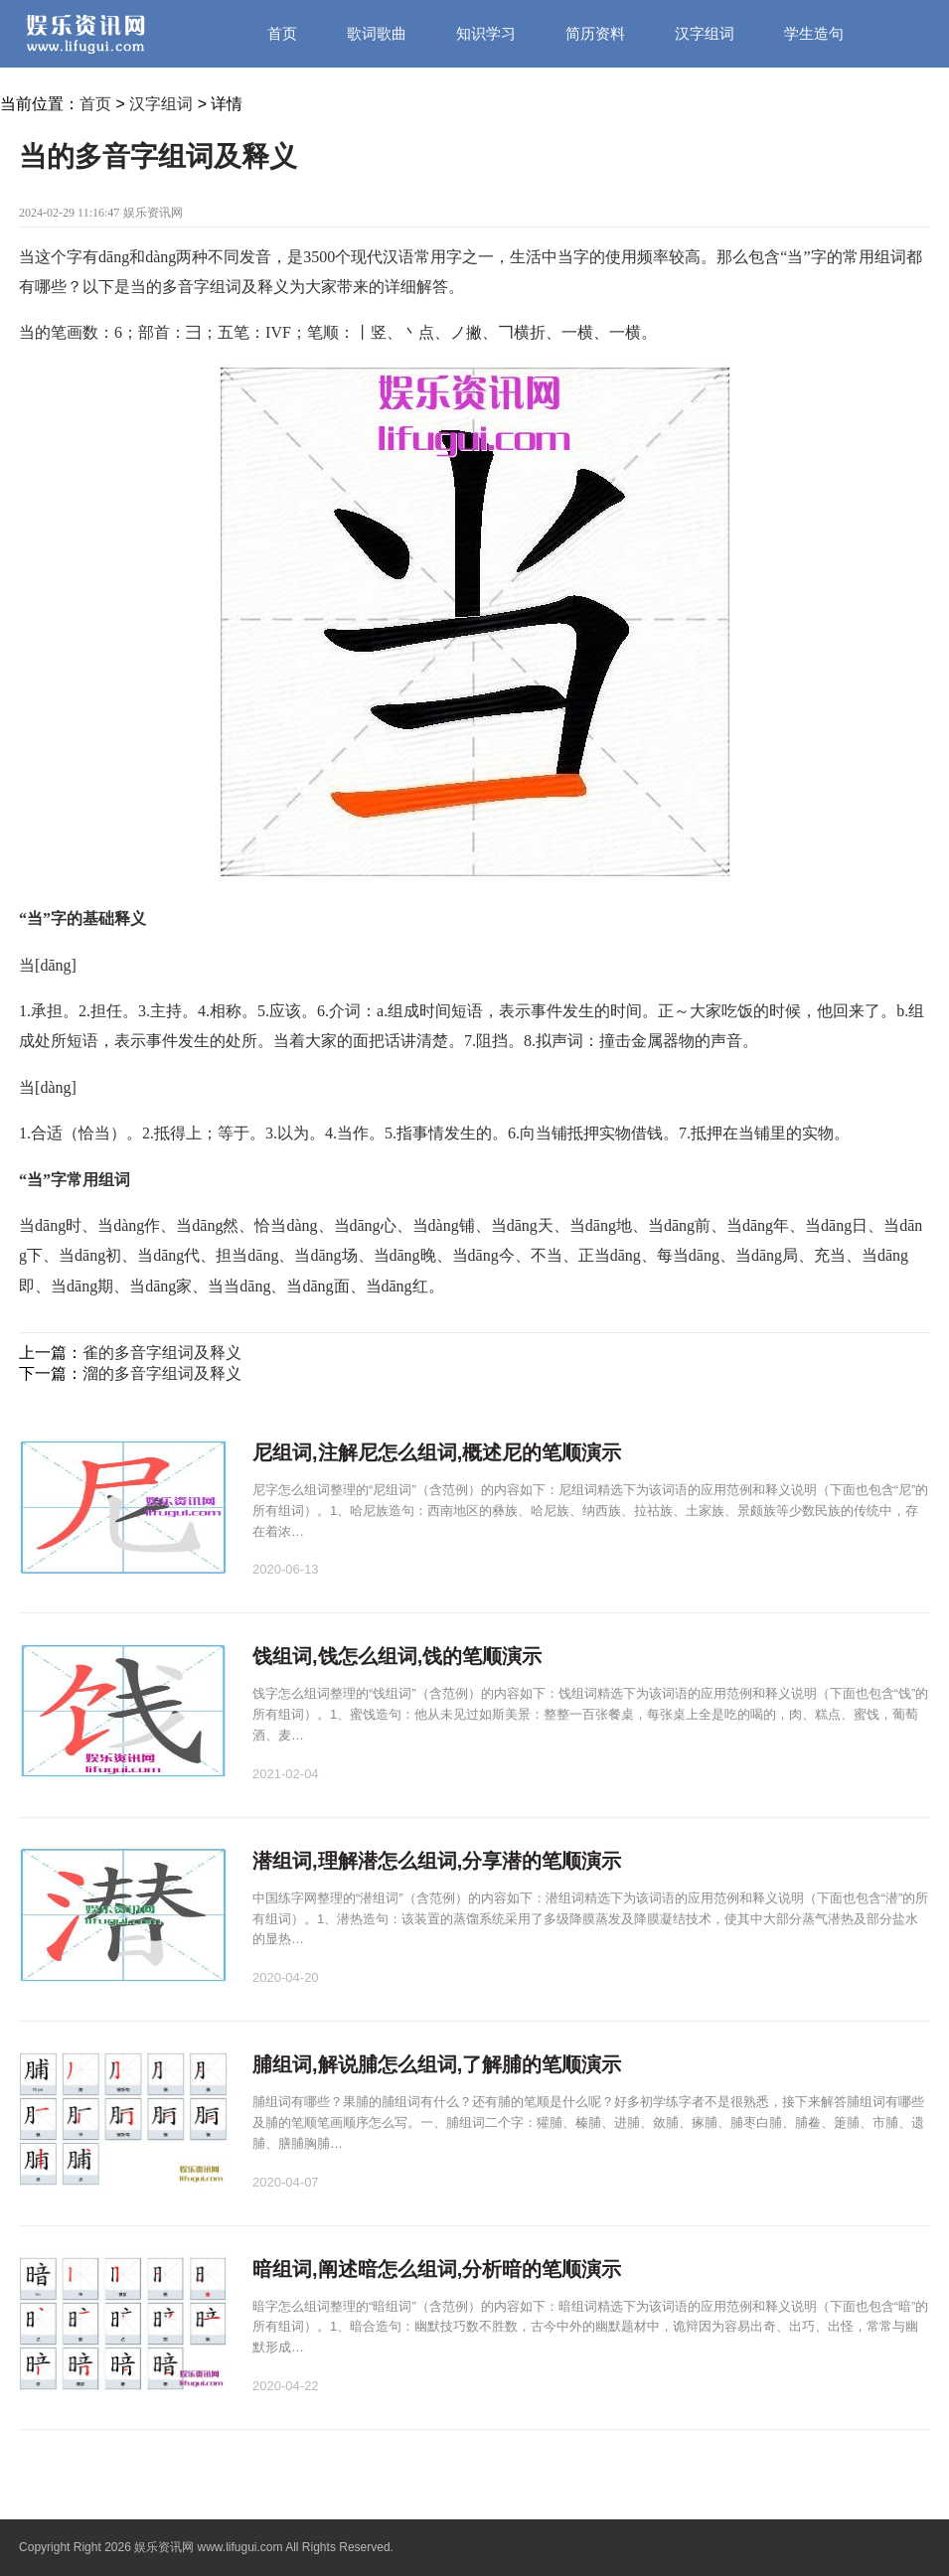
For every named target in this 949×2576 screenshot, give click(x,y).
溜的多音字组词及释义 (161, 1373)
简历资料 (595, 33)
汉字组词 (704, 33)
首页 (282, 33)
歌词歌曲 (376, 33)
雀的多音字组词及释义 (161, 1352)
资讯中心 (406, 100)
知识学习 (486, 33)
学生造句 (814, 33)
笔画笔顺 (297, 100)
